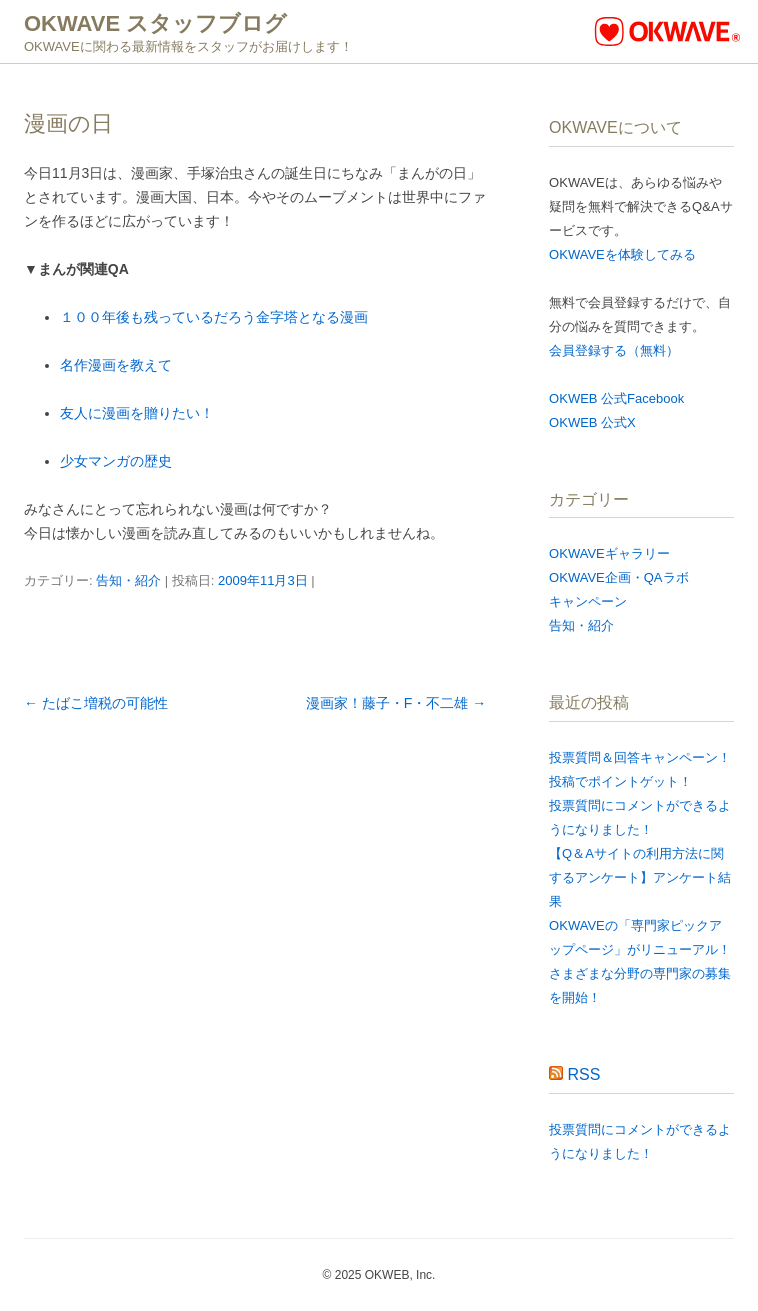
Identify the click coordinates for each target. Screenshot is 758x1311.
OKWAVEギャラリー (609, 553)
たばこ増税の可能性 (96, 703)
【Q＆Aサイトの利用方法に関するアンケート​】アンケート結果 (640, 877)
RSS (584, 1074)
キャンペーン (588, 601)
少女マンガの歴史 (116, 461)
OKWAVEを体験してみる (622, 254)
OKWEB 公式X (592, 422)
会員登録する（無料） (614, 350)
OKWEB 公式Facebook (616, 398)
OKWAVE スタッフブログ (155, 23)
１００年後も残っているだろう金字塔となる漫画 (214, 317)
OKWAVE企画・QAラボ (618, 577)
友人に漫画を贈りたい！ (137, 413)
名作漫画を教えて (116, 365)
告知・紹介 (128, 580)
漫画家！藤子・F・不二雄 (396, 703)
